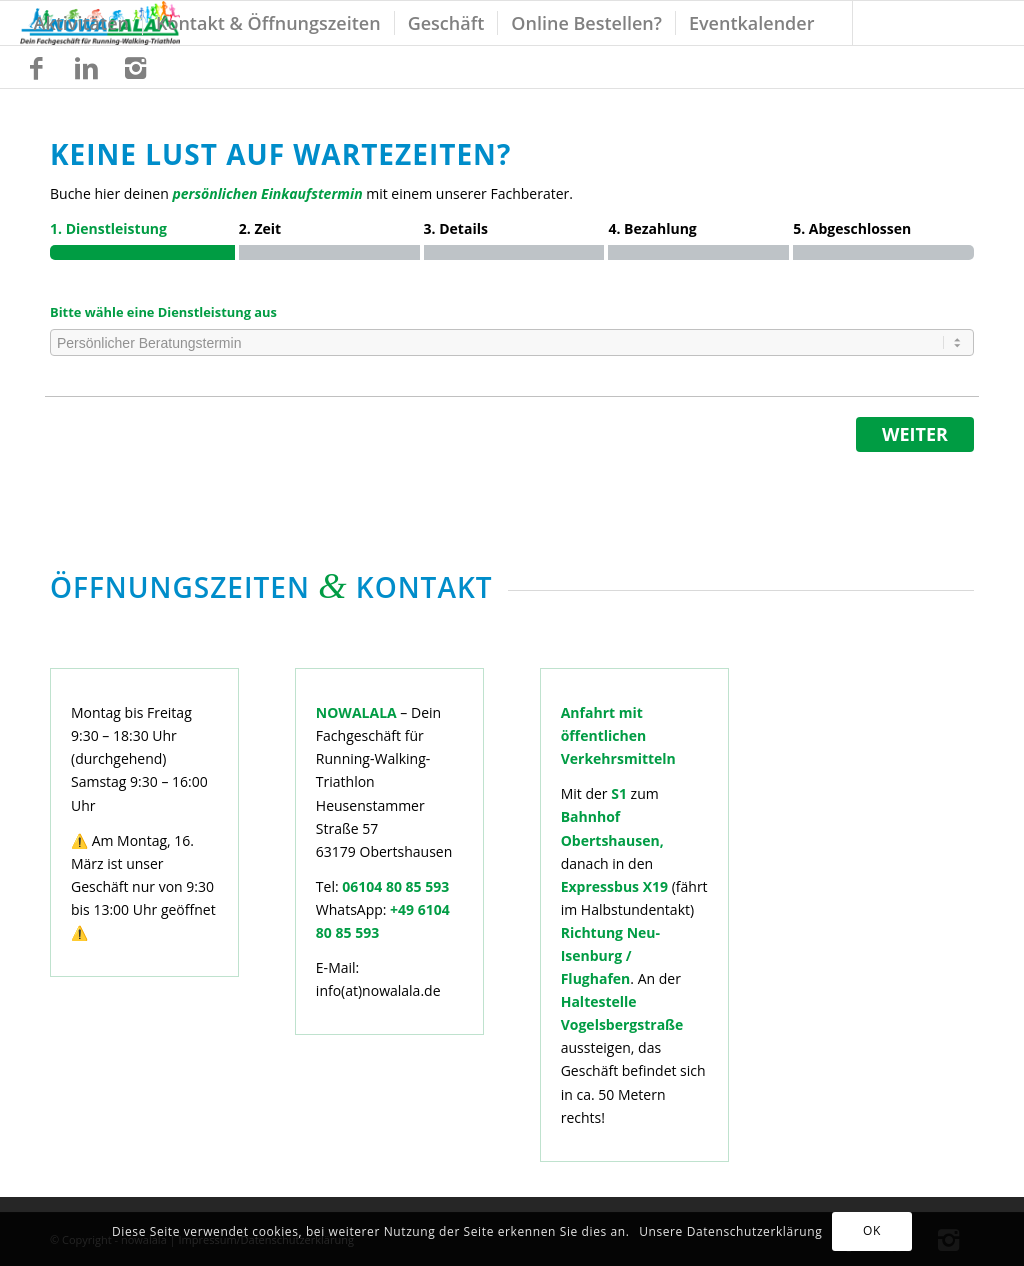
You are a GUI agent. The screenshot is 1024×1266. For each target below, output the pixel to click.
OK (872, 1230)
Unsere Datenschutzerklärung (730, 1231)
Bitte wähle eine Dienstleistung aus (163, 312)
